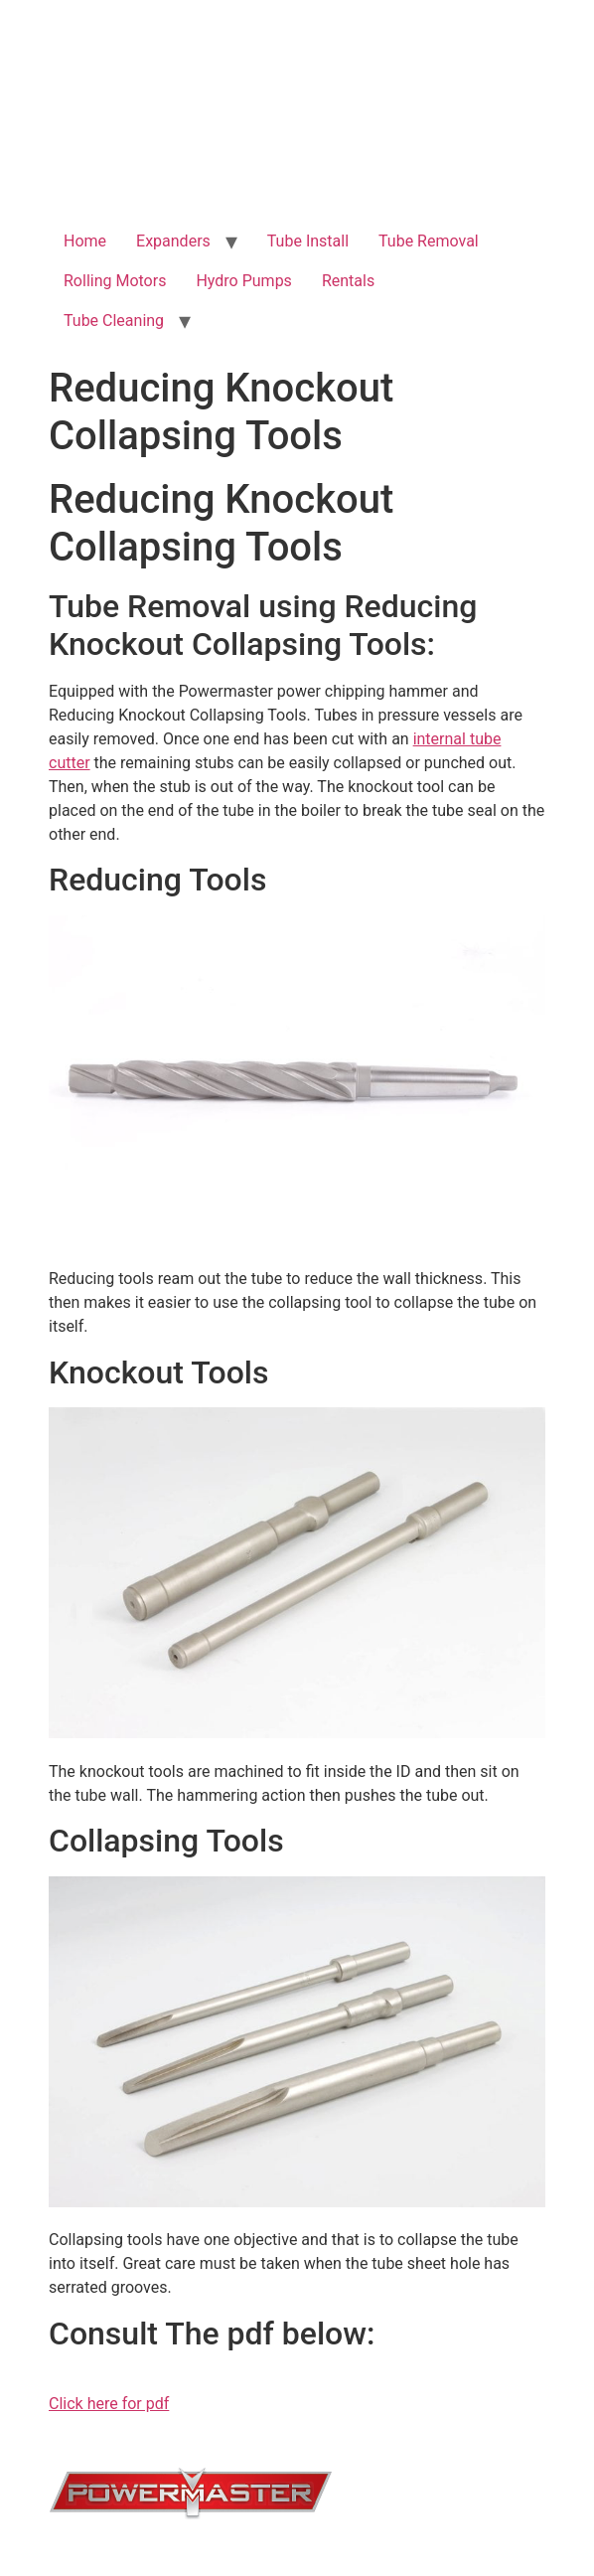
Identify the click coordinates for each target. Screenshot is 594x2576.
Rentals (348, 280)
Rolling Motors (115, 280)
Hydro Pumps (243, 280)
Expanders (173, 241)
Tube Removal (428, 241)
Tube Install (308, 241)
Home (85, 241)
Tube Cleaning (114, 320)
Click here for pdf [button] (109, 2403)
